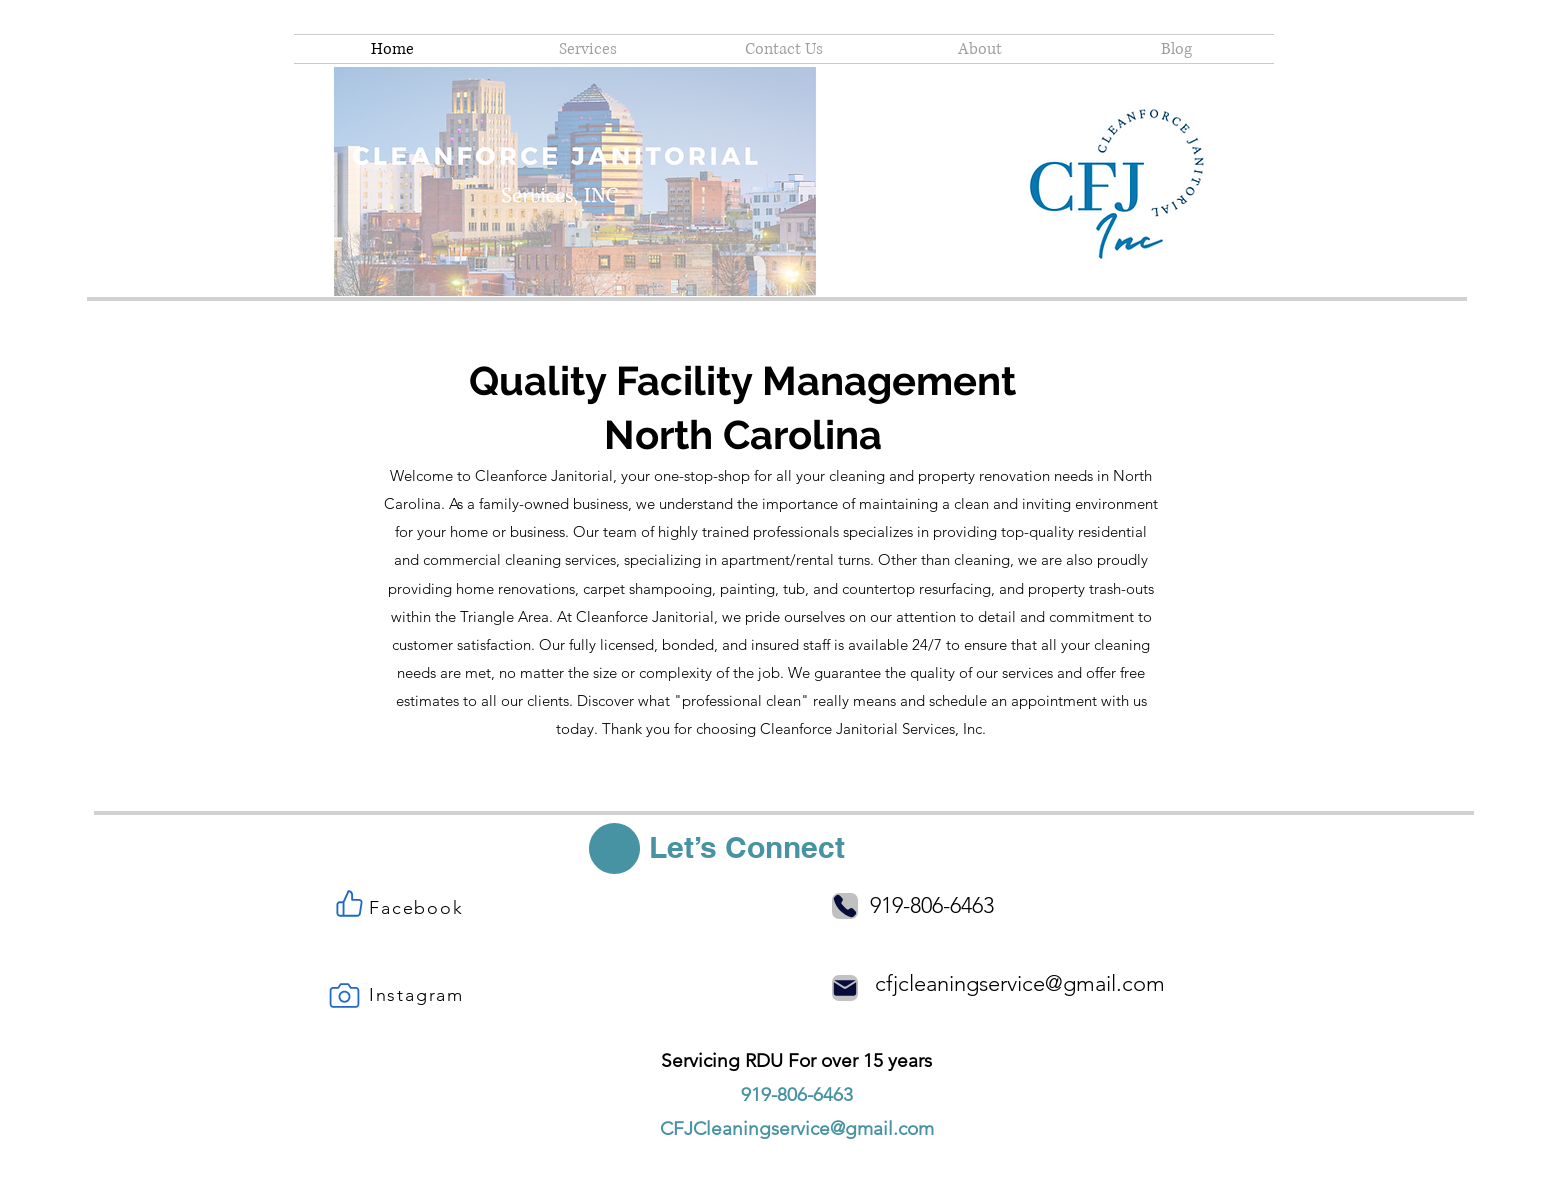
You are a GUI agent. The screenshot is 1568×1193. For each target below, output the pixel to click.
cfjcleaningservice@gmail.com (1020, 983)
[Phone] (845, 906)
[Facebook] (418, 908)
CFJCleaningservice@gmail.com (797, 1128)
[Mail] (845, 988)
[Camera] (344, 995)
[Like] (349, 903)
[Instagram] (418, 995)
